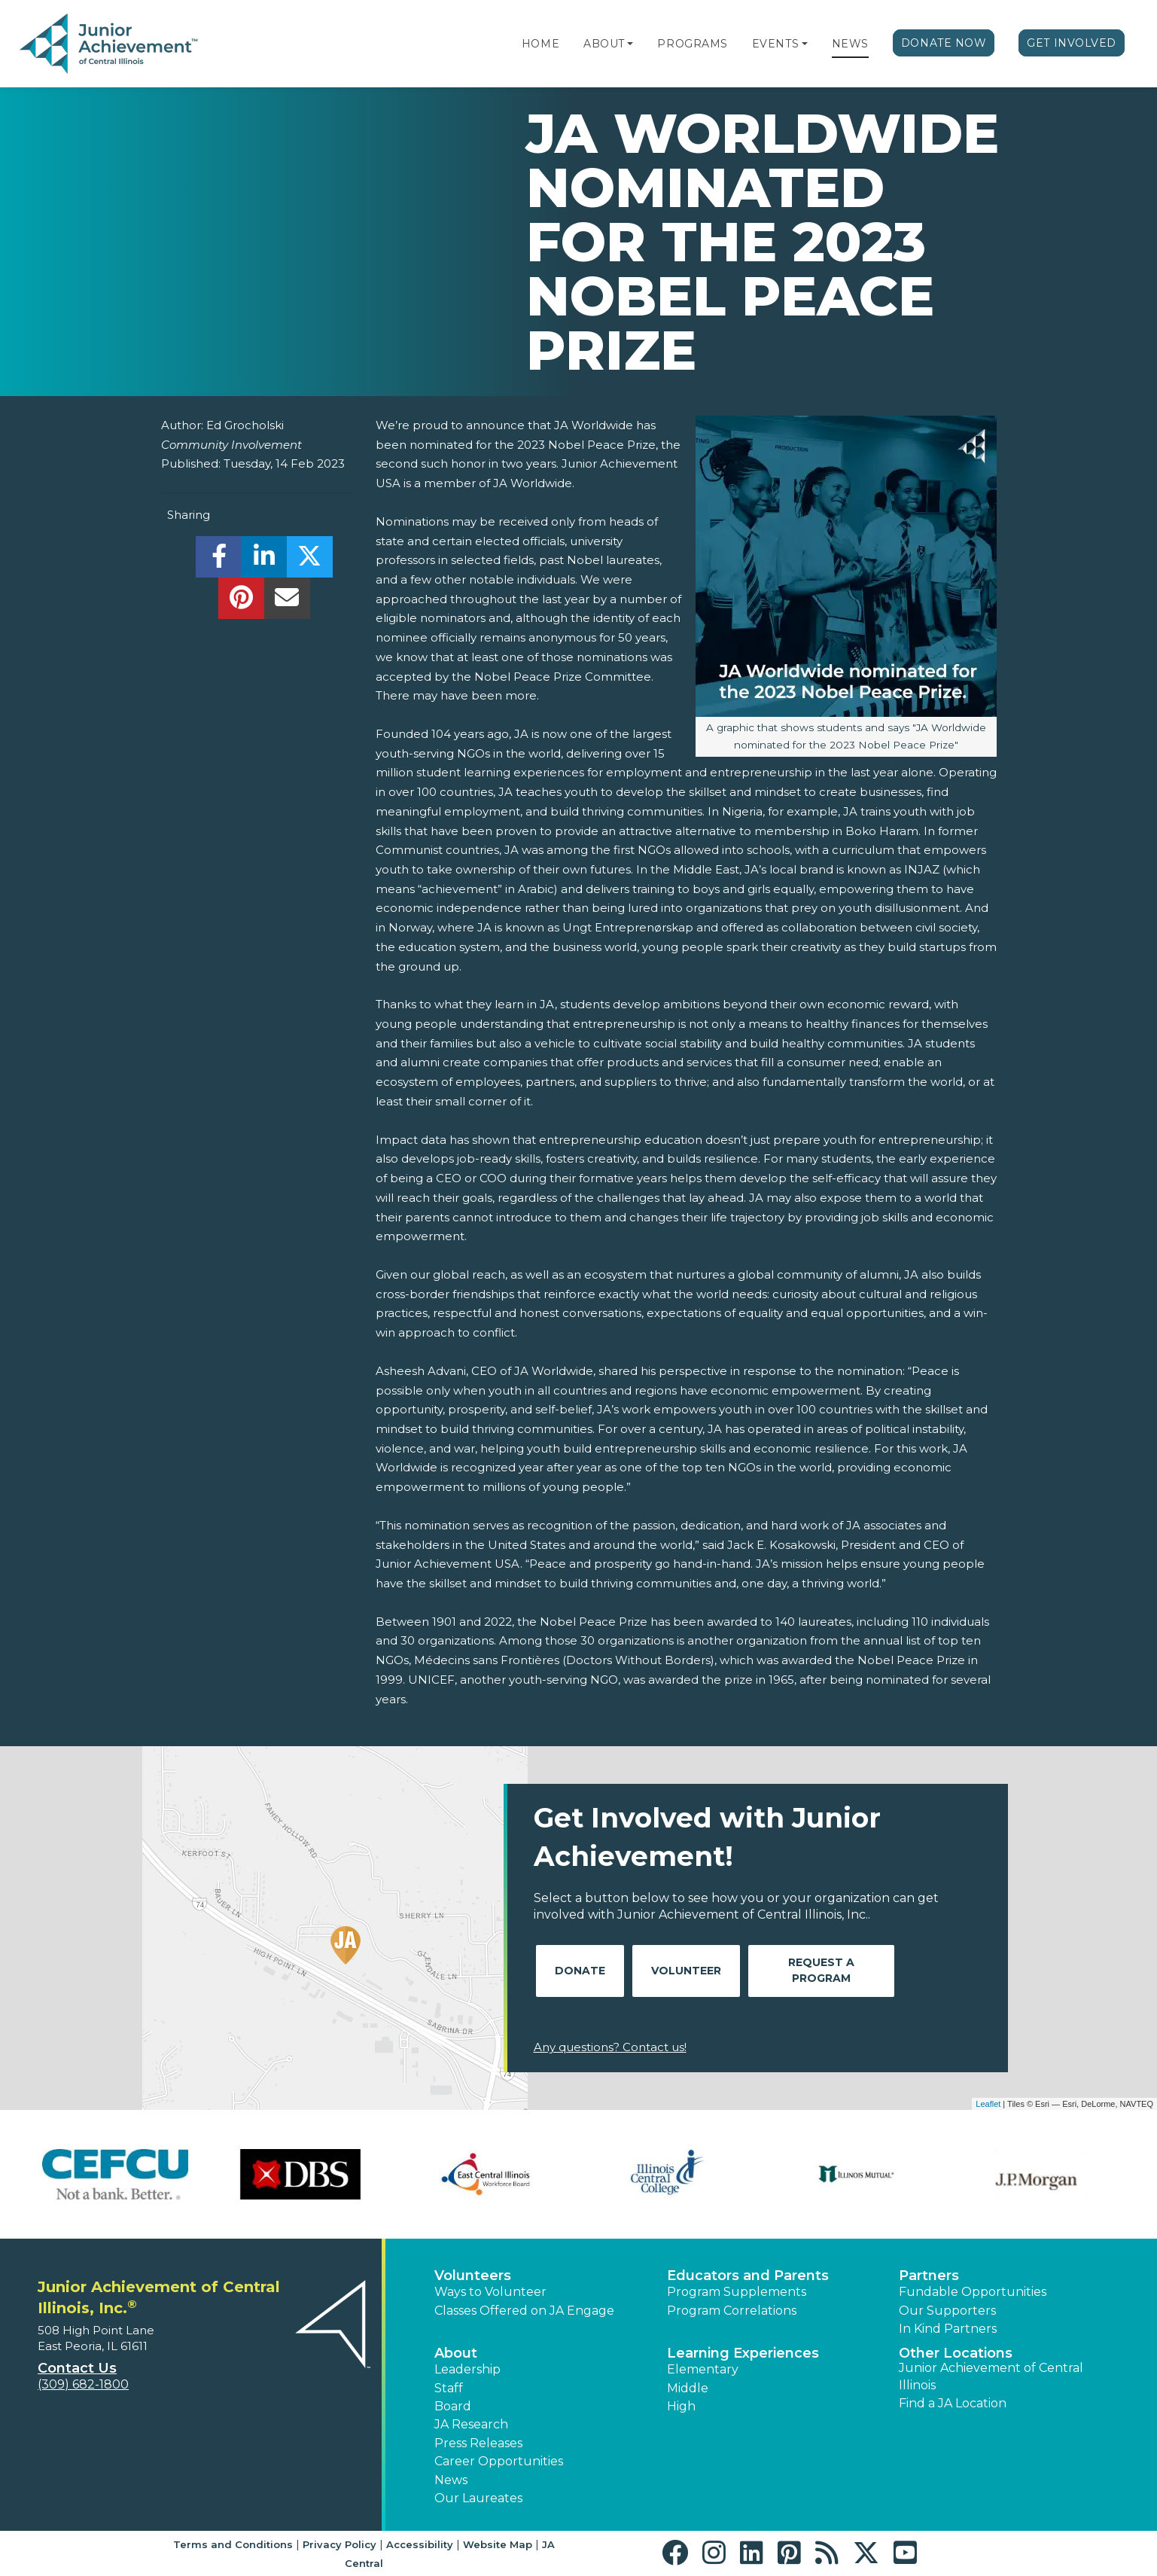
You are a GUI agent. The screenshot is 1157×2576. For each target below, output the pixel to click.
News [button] (450, 2480)
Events (775, 43)
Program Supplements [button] (736, 2292)
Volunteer (686, 1970)
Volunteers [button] (472, 2275)
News (850, 43)
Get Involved (1071, 43)
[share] (219, 560)
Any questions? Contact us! (610, 2047)
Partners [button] (929, 2275)
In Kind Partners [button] (948, 2328)
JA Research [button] (471, 2424)
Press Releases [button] (478, 2443)
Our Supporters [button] (947, 2310)
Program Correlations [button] (731, 2310)
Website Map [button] (497, 2544)
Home (540, 43)
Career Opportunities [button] (498, 2461)
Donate (580, 1970)
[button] (630, 43)
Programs (692, 43)
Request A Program (821, 1970)
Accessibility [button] (419, 2544)
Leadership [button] (467, 2369)
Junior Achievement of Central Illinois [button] (991, 2376)
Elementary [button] (702, 2369)
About (604, 43)
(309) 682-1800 (83, 2384)
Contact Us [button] (77, 2368)
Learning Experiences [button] (743, 2353)
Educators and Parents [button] (748, 2275)
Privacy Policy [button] (339, 2544)
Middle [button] (687, 2388)
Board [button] (452, 2406)
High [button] (681, 2406)
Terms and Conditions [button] (233, 2544)
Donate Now (944, 43)
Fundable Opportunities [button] (972, 2292)
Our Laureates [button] (478, 2498)
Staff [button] (448, 2388)
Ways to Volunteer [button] (490, 2292)
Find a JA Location (952, 2403)
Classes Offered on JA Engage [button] (524, 2310)
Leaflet (988, 2103)
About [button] (455, 2353)
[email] (287, 602)
